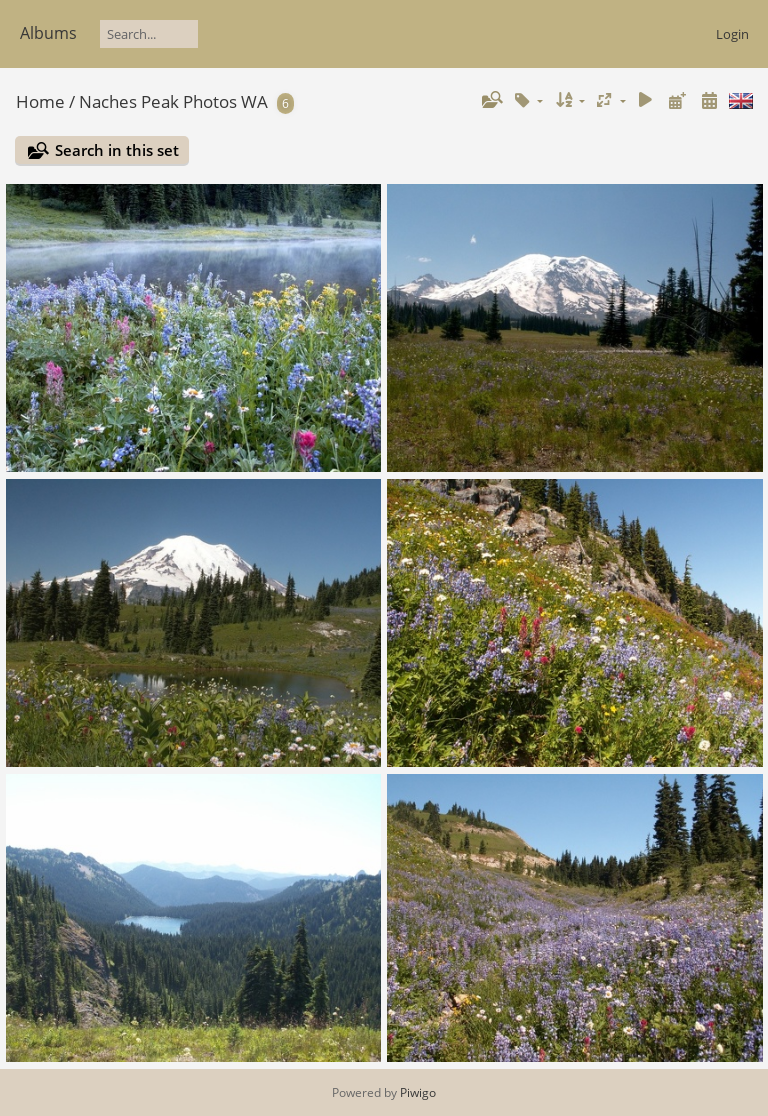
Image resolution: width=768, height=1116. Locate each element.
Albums (48, 33)
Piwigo (418, 1092)
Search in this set (117, 150)
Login (732, 34)
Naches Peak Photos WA (173, 101)
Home (40, 101)
